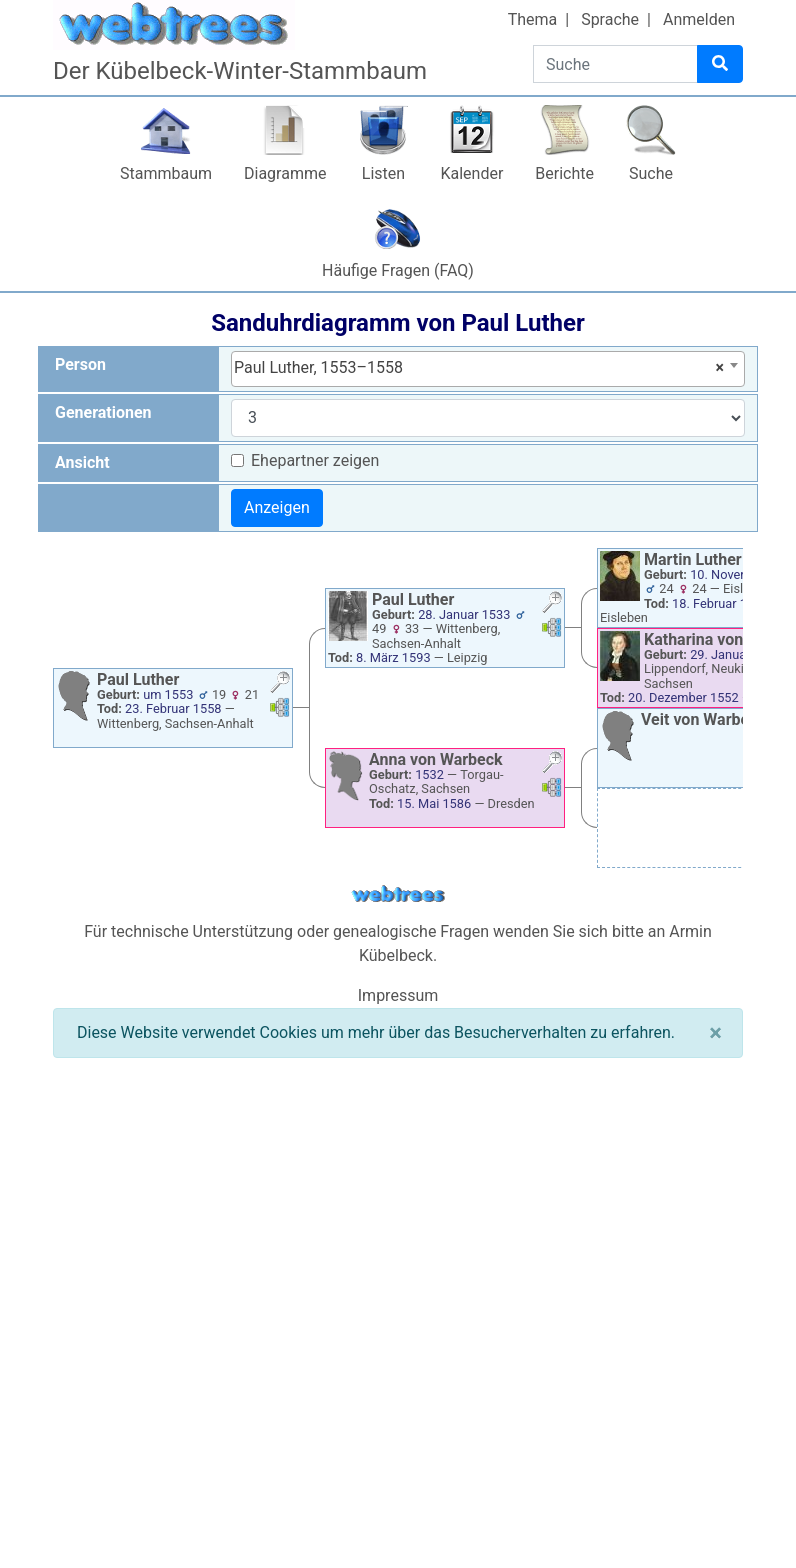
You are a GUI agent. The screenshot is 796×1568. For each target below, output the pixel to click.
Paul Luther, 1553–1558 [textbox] (479, 368)
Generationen (103, 412)
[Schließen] (715, 1033)
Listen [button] (383, 173)
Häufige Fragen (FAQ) (398, 270)
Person (80, 364)
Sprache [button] (610, 19)
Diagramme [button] (285, 173)
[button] (280, 684)
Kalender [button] (471, 173)
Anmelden (699, 19)
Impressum (398, 995)
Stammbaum (166, 173)
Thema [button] (533, 19)
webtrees (398, 894)
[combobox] (488, 369)
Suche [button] (651, 173)
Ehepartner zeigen (315, 460)
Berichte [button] (564, 173)
